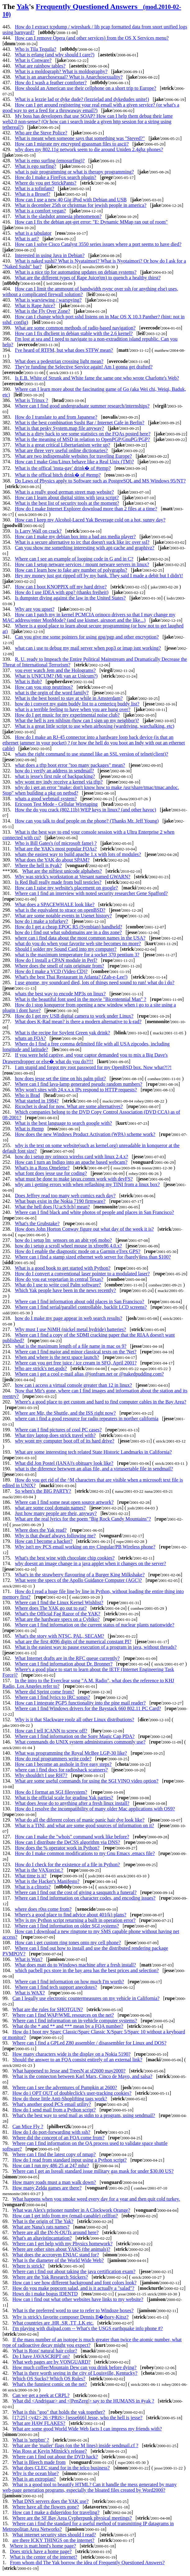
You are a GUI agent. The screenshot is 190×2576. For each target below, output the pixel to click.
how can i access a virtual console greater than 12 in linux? (73, 1385)
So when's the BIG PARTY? (43, 1491)
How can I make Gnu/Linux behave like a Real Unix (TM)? (74, 461)
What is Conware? (33, 60)
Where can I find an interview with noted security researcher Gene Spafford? (91, 893)
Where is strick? (28, 2265)
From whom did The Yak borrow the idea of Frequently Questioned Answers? (87, 2562)
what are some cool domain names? (50, 1507)
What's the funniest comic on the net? (49, 2384)
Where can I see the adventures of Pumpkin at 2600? (64, 2087)
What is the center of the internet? (43, 2557)
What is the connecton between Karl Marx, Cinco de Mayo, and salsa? (82, 2076)
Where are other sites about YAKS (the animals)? (61, 2249)
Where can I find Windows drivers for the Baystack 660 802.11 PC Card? (88, 1708)
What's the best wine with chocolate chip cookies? (65, 1558)
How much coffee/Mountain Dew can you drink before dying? (74, 2367)
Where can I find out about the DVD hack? (55, 2456)
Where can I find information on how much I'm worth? (69, 1981)
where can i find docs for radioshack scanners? (61, 1769)
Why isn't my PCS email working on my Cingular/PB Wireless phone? (85, 1546)
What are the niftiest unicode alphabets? (62, 871)
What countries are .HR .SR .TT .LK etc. (53, 2322)
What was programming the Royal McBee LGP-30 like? (71, 1753)
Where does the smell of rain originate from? (59, 965)
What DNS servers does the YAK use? (50, 2501)
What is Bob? (28, 681)
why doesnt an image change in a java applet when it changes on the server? (90, 1563)
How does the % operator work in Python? (57, 1847)
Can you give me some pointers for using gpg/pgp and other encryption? (87, 637)
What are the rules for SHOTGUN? (47, 2009)
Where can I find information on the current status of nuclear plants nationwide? (94, 1624)
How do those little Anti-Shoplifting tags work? (59, 2098)
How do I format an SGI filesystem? (51, 1792)
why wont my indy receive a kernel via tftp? (59, 781)
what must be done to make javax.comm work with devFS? (74, 1178)
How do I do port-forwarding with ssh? (51, 2132)
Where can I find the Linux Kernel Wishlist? (59, 1602)
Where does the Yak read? (41, 1530)
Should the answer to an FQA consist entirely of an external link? (77, 2059)
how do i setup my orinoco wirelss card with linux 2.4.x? (71, 1156)
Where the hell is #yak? (38, 865)
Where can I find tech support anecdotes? (56, 1987)
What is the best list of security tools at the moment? (67, 503)
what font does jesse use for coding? (51, 1173)
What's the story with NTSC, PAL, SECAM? (59, 1636)
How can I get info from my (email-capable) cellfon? (65, 2215)
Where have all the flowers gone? (45, 2506)
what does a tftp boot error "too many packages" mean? (70, 765)
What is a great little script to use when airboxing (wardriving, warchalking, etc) (94, 726)
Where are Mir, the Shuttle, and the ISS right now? (65, 1413)
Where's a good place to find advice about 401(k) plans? (70, 1914)
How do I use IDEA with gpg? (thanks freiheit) (61, 592)
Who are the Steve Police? (41, 132)
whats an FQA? (30, 1038)
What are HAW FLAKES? (38, 2423)
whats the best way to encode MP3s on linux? (60, 993)
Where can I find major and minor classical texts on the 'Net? (76, 1351)
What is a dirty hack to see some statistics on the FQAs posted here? (83, 433)
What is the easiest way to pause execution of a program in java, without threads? (96, 1647)
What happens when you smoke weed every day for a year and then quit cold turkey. (96, 2199)
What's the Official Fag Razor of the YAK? (57, 1613)
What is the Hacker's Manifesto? (47, 1881)
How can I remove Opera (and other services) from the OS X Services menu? (92, 38)
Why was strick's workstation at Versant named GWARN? (72, 876)
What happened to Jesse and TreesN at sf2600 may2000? (68, 2070)
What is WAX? (30, 1992)
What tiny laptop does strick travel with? (55, 1435)
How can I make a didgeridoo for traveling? (55, 2512)
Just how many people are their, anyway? (56, 1513)
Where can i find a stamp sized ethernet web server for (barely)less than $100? (93, 1257)
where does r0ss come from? (43, 1909)
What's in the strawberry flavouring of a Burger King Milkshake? (80, 1574)
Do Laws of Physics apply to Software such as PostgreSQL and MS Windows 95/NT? (100, 480)
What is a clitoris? (33, 1886)
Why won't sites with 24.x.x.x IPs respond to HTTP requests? (76, 1089)
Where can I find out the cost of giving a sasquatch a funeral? (76, 1892)
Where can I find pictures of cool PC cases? (58, 1429)
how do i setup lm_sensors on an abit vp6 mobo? (63, 1240)
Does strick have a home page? (41, 2551)
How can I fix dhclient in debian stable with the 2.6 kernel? (74, 333)
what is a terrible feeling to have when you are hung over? (72, 709)
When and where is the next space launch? (57, 1357)
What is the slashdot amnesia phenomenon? (58, 216)
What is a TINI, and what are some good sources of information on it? (84, 1825)
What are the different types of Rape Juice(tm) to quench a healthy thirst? (88, 277)
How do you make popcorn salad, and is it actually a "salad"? (73, 2288)
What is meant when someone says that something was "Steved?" (80, 138)
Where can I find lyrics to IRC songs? (52, 1697)
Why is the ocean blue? (35, 2473)
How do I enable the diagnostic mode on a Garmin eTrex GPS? (77, 1251)
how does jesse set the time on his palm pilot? (60, 1078)
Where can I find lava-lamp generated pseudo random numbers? (78, 1084)
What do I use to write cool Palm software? (58, 1284)
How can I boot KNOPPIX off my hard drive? (61, 586)
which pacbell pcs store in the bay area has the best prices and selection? (87, 1970)
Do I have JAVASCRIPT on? (41, 2356)
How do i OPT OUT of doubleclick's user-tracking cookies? (71, 2093)
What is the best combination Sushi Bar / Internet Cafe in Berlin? (79, 422)
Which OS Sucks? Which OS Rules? (48, 2378)
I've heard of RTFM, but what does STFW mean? (64, 350)
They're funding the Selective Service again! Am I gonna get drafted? (84, 366)
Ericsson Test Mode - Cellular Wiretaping (56, 804)
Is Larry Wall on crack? (38, 531)
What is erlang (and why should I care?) (54, 54)
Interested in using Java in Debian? (49, 255)
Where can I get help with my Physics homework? (62, 2243)
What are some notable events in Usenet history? (63, 915)
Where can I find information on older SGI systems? (67, 1925)
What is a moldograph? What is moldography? (61, 71)
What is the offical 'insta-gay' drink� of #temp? (63, 468)
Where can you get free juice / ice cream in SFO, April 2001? (76, 1362)
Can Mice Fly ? (27, 2126)
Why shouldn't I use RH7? (41, 1775)
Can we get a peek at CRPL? (41, 2395)
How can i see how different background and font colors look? (74, 2282)
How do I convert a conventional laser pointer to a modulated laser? (82, 1273)
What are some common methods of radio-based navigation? (75, 327)
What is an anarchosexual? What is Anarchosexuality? (69, 77)
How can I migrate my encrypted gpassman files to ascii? (72, 143)
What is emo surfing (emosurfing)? (50, 160)
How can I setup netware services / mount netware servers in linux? (82, 564)
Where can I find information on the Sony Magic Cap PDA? (75, 1736)
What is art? (27, 238)
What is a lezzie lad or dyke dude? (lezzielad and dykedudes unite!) (82, 99)
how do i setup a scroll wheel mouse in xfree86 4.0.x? (68, 1245)
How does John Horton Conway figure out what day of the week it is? (84, 1229)
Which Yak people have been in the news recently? (65, 1290)
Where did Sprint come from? (44, 1691)
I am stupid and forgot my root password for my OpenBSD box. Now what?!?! (93, 1067)
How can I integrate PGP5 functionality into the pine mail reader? (80, 1702)
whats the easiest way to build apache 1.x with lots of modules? (78, 854)
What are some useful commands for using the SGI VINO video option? (86, 1781)
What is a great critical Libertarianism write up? (62, 445)
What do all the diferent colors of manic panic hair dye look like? (80, 1820)
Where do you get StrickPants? (45, 183)
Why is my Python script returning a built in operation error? (75, 1920)
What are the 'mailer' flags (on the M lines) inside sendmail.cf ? (75, 2445)
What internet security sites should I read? (54, 2534)
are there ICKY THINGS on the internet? (53, 2540)
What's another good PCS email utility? (51, 2104)
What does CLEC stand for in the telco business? (61, 2467)
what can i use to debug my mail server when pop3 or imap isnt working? (88, 648)
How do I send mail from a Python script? (54, 2109)
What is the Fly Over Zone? (42, 311)
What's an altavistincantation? (42, 2238)
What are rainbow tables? (40, 65)
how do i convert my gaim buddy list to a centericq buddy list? (77, 703)
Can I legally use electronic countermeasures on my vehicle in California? (86, 1998)
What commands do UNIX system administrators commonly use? (80, 1741)
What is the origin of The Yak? (43, 2221)
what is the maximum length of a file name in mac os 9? (70, 1346)
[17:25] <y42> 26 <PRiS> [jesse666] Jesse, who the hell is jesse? (77, 2417)
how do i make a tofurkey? (41, 921)
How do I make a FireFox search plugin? (55, 177)
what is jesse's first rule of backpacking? (55, 776)
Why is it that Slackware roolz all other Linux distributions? (74, 1719)
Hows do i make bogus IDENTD (45, 2293)
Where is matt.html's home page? (43, 2545)
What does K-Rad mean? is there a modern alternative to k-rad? (78, 1021)
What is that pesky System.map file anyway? (59, 428)
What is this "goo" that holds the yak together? (58, 2412)
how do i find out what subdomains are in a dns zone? (68, 932)
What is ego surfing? (35, 166)
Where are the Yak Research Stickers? (50, 2277)
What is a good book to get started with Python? (63, 1268)
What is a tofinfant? (34, 188)
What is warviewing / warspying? (48, 300)
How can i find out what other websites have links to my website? (77, 2299)
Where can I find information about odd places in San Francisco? (79, 1301)
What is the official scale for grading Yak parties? (64, 1797)
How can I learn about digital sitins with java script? (67, 497)
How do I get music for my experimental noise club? (67, 715)
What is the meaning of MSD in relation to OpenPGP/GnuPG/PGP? (82, 439)
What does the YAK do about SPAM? (52, 859)
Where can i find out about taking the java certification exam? (73, 2271)
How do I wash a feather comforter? (51, 82)
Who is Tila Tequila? (35, 49)
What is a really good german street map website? (64, 492)
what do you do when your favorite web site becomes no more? (78, 943)
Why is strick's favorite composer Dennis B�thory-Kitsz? (70, 2317)
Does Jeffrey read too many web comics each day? (65, 1195)
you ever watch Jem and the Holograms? (55, 670)
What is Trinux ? (31, 400)
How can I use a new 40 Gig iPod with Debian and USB (71, 199)
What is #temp (29, 1128)
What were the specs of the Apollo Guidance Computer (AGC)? (78, 1580)
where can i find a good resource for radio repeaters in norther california (86, 1418)
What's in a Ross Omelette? (42, 1167)
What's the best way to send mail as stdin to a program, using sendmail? (83, 2115)
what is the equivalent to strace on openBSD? (60, 910)
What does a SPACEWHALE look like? (55, 904)
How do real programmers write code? (53, 1758)
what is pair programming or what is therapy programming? (74, 171)
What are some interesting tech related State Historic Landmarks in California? (93, 1452)
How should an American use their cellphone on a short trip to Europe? (85, 88)
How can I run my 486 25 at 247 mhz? (50, 2165)
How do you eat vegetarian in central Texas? (59, 1279)
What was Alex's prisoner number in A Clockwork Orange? (71, 2210)
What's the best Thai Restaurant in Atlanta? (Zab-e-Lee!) (71, 977)
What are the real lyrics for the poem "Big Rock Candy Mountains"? (83, 1519)
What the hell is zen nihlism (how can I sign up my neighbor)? (77, 720)
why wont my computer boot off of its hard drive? (64, 1440)
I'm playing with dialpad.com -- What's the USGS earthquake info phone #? (87, 2328)
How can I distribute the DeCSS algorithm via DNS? (67, 1842)
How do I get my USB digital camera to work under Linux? (74, 1016)
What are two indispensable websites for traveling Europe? (73, 456)
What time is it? (31, 1875)
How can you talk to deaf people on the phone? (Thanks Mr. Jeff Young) (87, 820)
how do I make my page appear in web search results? (68, 1318)
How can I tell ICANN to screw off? (51, 1730)
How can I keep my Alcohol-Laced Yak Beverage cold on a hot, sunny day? (90, 519)
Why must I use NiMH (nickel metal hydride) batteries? (70, 1329)
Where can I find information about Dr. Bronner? (64, 1663)
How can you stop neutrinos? (44, 687)
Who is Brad (27, 1095)
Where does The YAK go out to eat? (51, 1608)
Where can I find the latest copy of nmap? (54, 2154)
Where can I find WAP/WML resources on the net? (63, 2015)
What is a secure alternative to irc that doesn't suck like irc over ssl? (82, 542)
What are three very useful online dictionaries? (61, 450)
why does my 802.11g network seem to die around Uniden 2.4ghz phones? (89, 149)
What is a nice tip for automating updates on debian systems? (76, 272)
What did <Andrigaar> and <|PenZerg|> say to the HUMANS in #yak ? (83, 2401)
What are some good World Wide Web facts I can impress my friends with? (87, 2428)
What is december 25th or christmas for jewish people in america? (81, 205)
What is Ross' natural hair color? (44, 2350)
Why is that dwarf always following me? (55, 1535)
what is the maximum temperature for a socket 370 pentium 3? (77, 954)
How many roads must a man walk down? (54, 2182)
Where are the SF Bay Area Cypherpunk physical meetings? (72, 2518)
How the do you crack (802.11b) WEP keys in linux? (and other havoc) (85, 809)
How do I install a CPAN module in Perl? (56, 960)
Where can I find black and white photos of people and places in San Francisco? (94, 1212)
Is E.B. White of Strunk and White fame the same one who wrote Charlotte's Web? (97, 378)
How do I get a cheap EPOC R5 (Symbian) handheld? (68, 926)
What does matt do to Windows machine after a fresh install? (75, 1964)
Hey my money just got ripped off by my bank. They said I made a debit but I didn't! (99, 575)
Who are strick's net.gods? (41, 1368)
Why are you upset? (35, 609)
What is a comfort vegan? (40, 210)
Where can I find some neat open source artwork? (64, 1502)
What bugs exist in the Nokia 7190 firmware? (60, 1201)
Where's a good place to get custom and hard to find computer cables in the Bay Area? (100, 1401)
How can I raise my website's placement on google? (66, 887)
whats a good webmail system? (46, 798)
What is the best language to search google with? (63, 1123)
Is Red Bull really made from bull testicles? (58, 882)
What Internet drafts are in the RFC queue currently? (67, 1658)
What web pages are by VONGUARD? (51, 2361)
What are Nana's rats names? (41, 2226)
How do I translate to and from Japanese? (56, 417)
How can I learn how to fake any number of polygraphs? (71, 570)
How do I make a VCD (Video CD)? (51, 971)
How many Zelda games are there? (47, 2187)
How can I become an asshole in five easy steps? (63, 1764)
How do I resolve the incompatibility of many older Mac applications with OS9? (95, 1808)
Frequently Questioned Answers (91, 10)
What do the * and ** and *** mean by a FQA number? (67, 2026)
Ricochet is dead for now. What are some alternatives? (69, 1106)
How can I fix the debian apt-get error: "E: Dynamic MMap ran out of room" (91, 222)
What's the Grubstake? (37, 1223)
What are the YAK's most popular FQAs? (56, 848)
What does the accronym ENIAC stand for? (55, 2254)
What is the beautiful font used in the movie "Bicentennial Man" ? (80, 999)
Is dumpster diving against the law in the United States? (70, 597)
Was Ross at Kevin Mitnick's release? (49, 2451)
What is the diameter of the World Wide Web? (58, 2260)
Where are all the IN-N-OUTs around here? (55, 2232)
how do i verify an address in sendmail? (54, 770)
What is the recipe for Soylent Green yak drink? (62, 1032)
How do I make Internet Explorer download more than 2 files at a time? (86, 508)
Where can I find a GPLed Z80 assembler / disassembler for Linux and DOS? (89, 2043)
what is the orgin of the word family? (51, 692)
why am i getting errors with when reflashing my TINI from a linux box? (87, 1184)
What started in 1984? (37, 1100)
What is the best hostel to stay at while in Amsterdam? (69, 698)
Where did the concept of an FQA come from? (58, 2137)
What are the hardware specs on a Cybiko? (57, 1619)
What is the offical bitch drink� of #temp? (58, 475)
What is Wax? (29, 1959)
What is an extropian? (34, 2479)
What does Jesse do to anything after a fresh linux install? (72, 1803)
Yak (22, 6)
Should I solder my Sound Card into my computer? (65, 949)
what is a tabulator (33, 233)
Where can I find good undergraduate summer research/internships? (82, 405)
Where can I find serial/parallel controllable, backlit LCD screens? (81, 1307)
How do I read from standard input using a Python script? (69, 2160)
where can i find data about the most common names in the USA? (80, 938)
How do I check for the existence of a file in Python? (67, 1864)
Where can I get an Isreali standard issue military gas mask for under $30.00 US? (93, 2171)
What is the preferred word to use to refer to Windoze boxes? (72, 2310)
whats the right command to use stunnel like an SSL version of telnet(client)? (91, 754)
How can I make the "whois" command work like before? (72, 1836)
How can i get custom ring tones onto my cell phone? (68, 1942)
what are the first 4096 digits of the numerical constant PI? (73, 1641)
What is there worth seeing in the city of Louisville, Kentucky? (75, 2373)
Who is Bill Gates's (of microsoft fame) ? (56, 843)
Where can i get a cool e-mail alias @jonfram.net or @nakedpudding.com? (89, 1374)
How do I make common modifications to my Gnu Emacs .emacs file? (85, 1853)
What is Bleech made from (39, 2462)
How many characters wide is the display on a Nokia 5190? (71, 2054)
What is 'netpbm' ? (30, 2440)
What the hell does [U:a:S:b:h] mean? (52, 1206)
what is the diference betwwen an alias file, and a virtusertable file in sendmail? (94, 1468)
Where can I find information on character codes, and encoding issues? (85, 1898)
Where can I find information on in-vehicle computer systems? (74, 2020)
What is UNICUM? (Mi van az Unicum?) (56, 676)
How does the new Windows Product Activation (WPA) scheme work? (85, 1134)
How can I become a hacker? (43, 1541)
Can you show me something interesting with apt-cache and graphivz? (84, 547)
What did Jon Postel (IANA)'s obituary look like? (64, 1463)
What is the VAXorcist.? (39, 1870)
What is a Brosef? (32, 194)
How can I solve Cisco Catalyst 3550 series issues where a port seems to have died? (98, 244)
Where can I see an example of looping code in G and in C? (74, 558)
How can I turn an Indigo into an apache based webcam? (71, 1162)
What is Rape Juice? (35, 305)
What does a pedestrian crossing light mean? (59, 361)
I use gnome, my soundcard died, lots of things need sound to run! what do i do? (94, 982)
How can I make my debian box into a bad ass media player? (75, 536)
